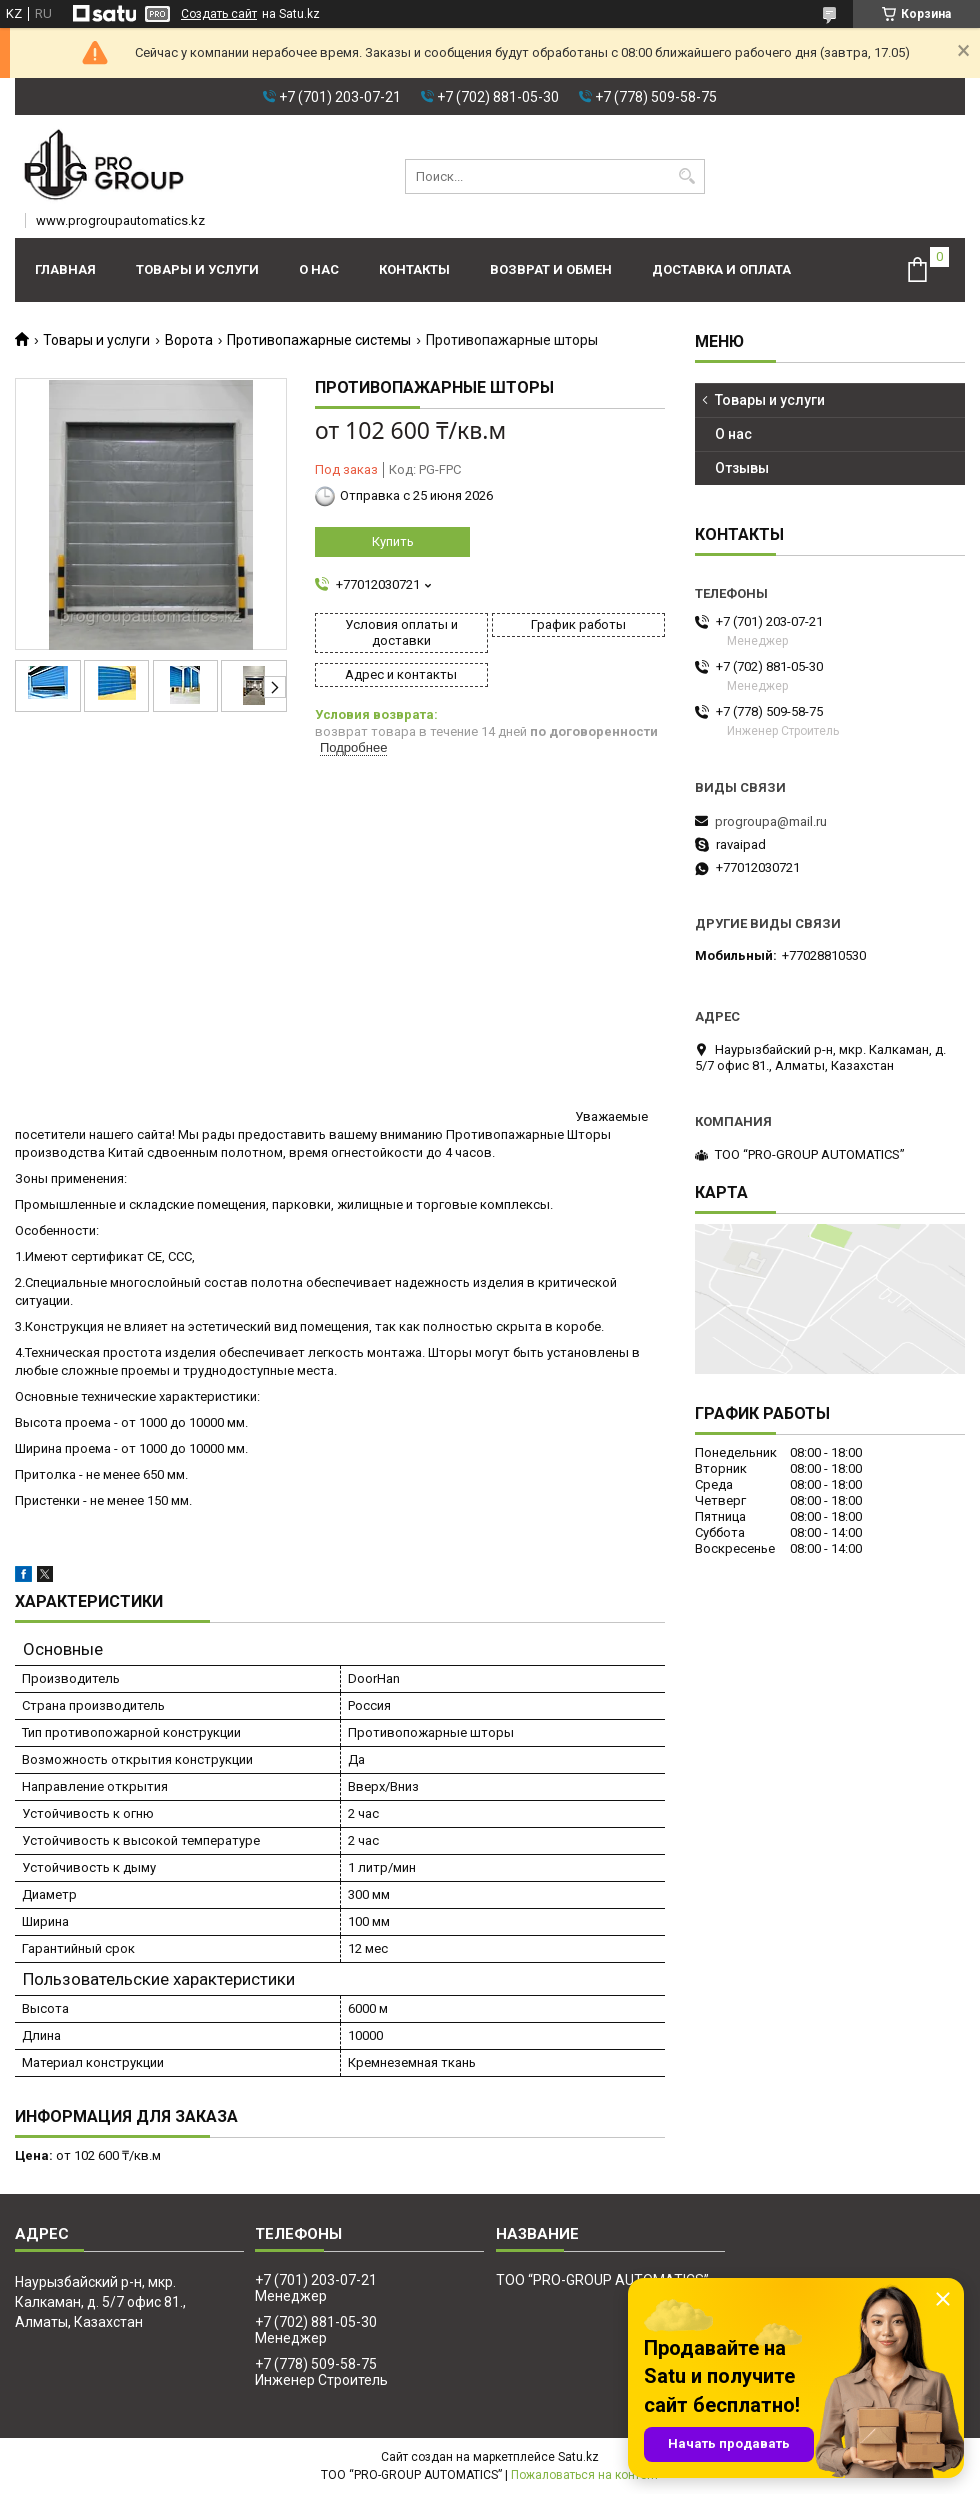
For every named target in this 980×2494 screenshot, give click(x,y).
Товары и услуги (197, 269)
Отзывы (742, 468)
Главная (65, 269)
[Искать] (687, 176)
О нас (319, 269)
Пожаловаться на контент (585, 2475)
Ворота (189, 340)
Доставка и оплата (721, 269)
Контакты (414, 269)
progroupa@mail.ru (771, 821)
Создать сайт (219, 14)
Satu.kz (578, 2457)
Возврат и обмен (551, 269)
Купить (393, 541)
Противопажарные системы (319, 340)
